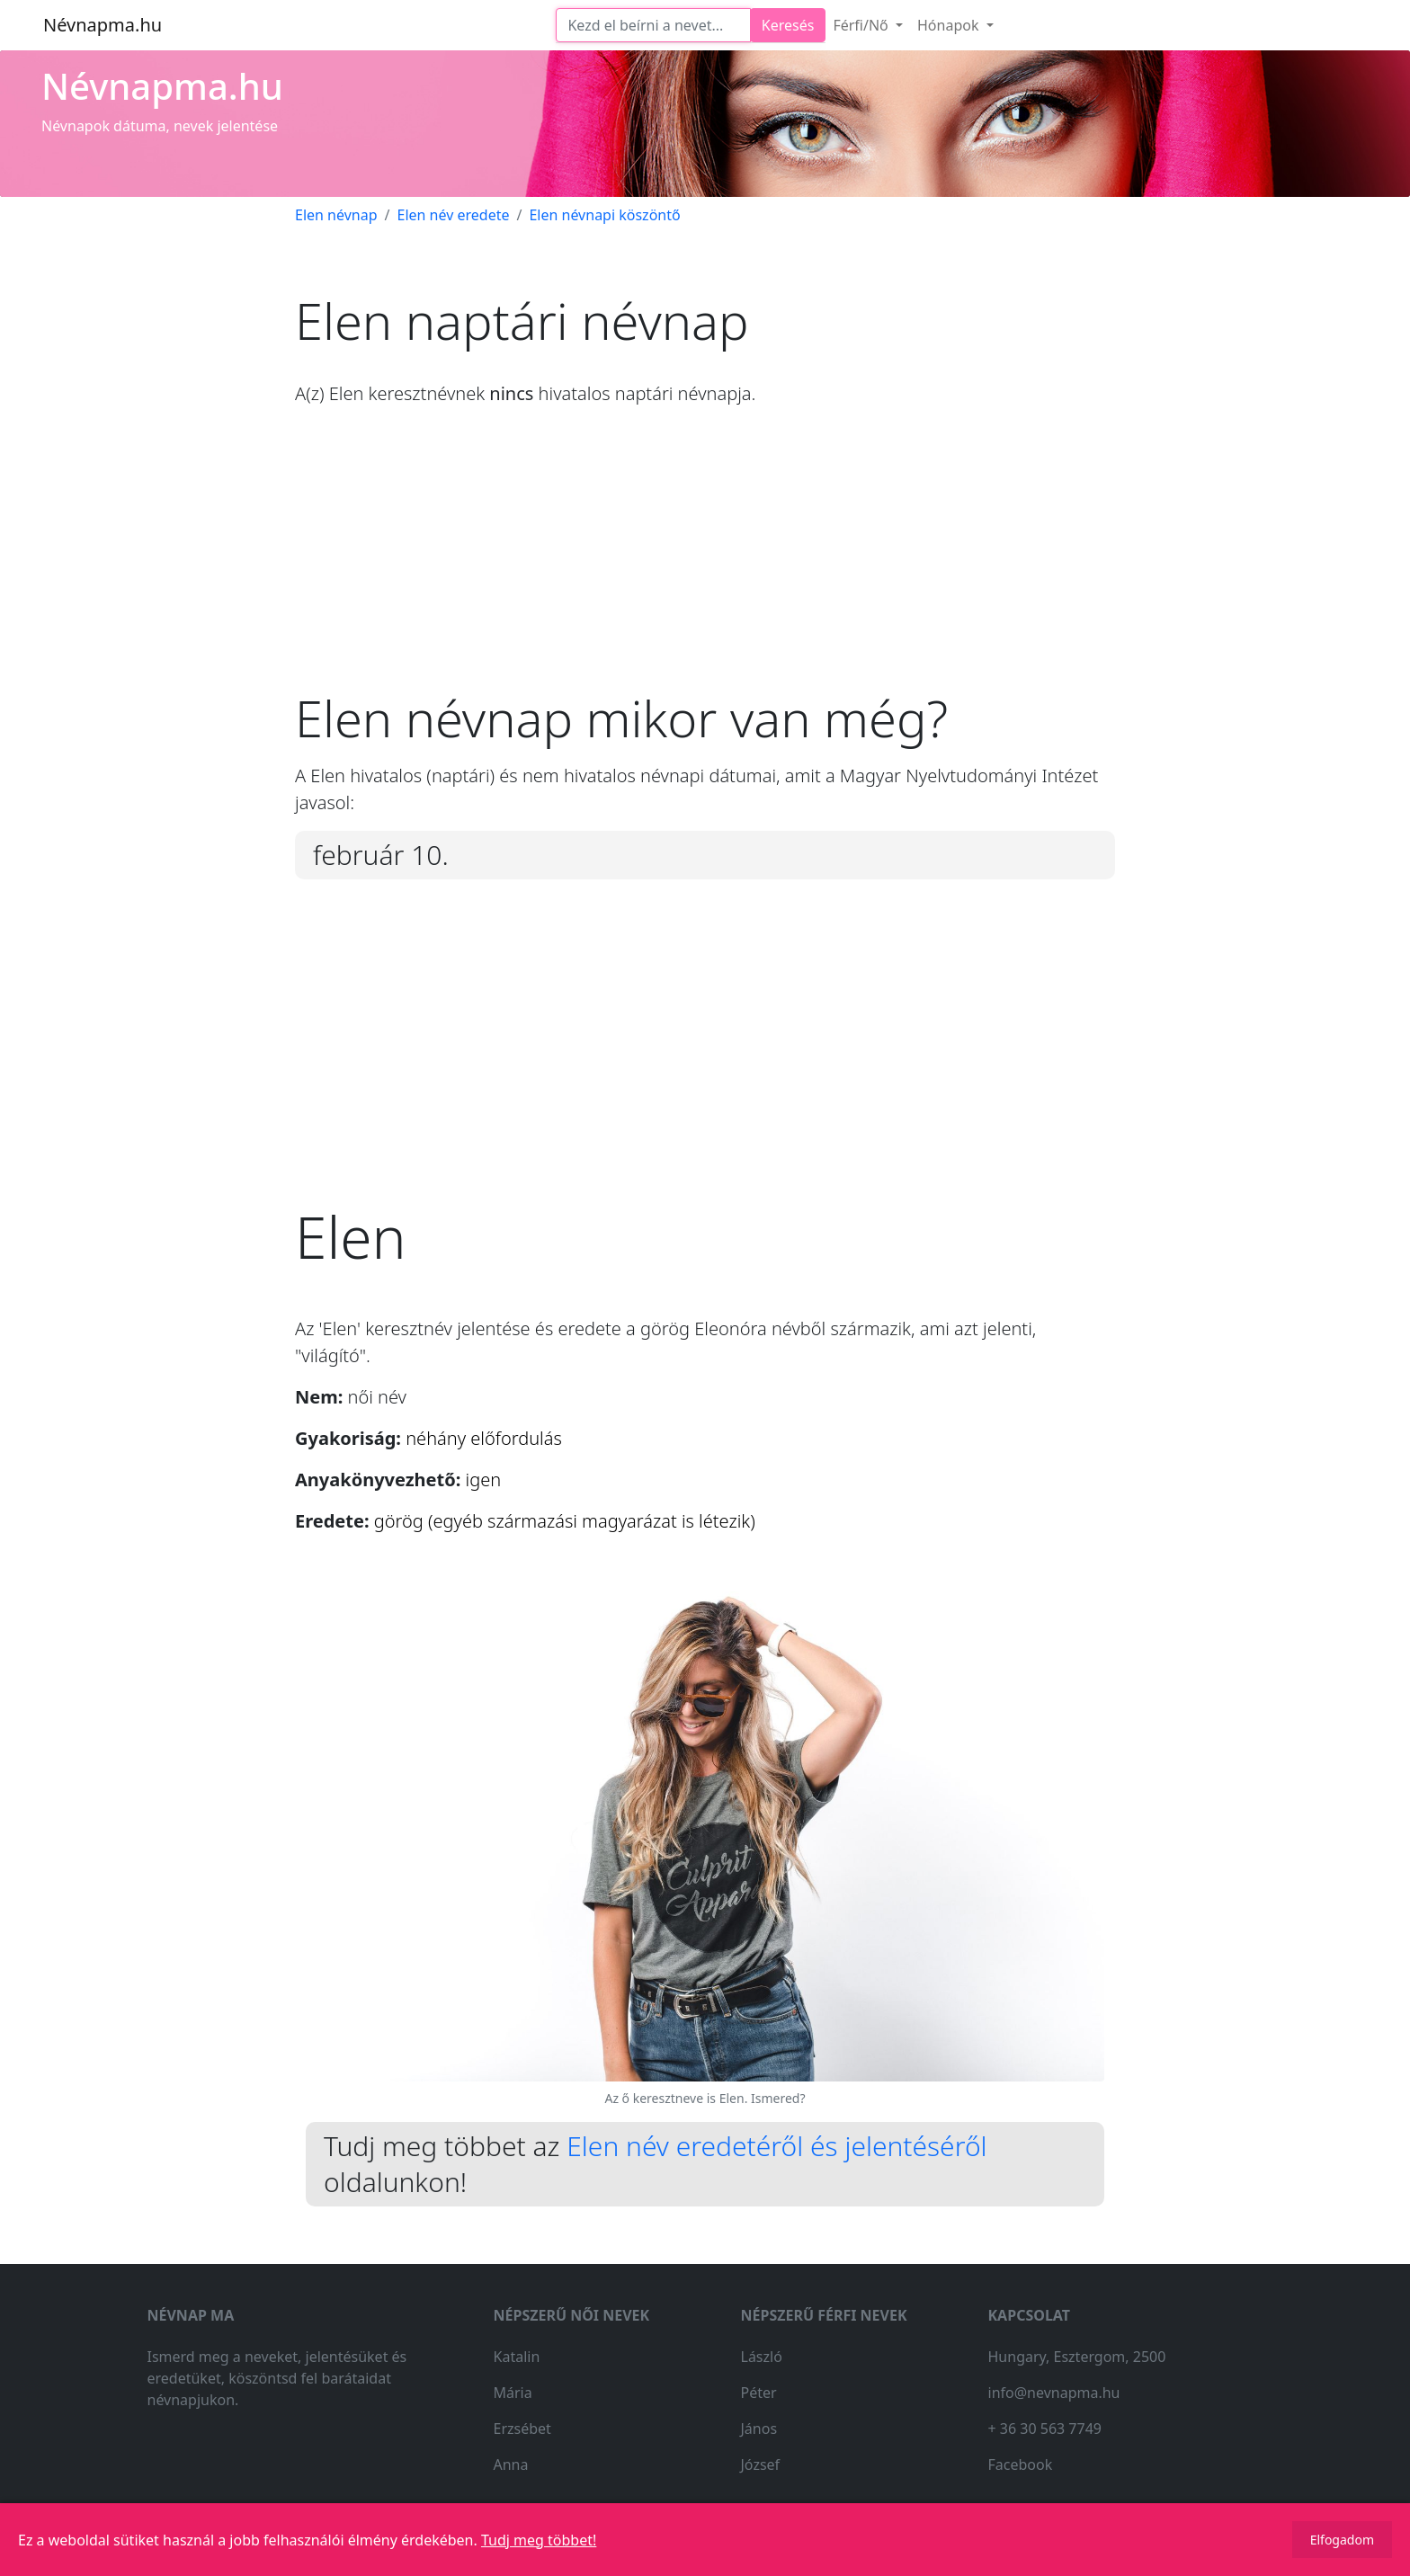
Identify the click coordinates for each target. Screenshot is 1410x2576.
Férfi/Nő (862, 25)
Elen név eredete (453, 215)
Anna (511, 2464)
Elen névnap (336, 215)
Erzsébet (522, 2428)
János (759, 2428)
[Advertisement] (705, 562)
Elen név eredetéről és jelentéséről (776, 2145)
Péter (759, 2392)
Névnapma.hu (102, 25)
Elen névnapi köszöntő (604, 215)
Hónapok (950, 25)
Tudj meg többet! (538, 2540)
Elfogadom (1342, 2539)
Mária (513, 2392)
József (761, 2464)
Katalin (517, 2357)
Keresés (788, 25)
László (761, 2357)
